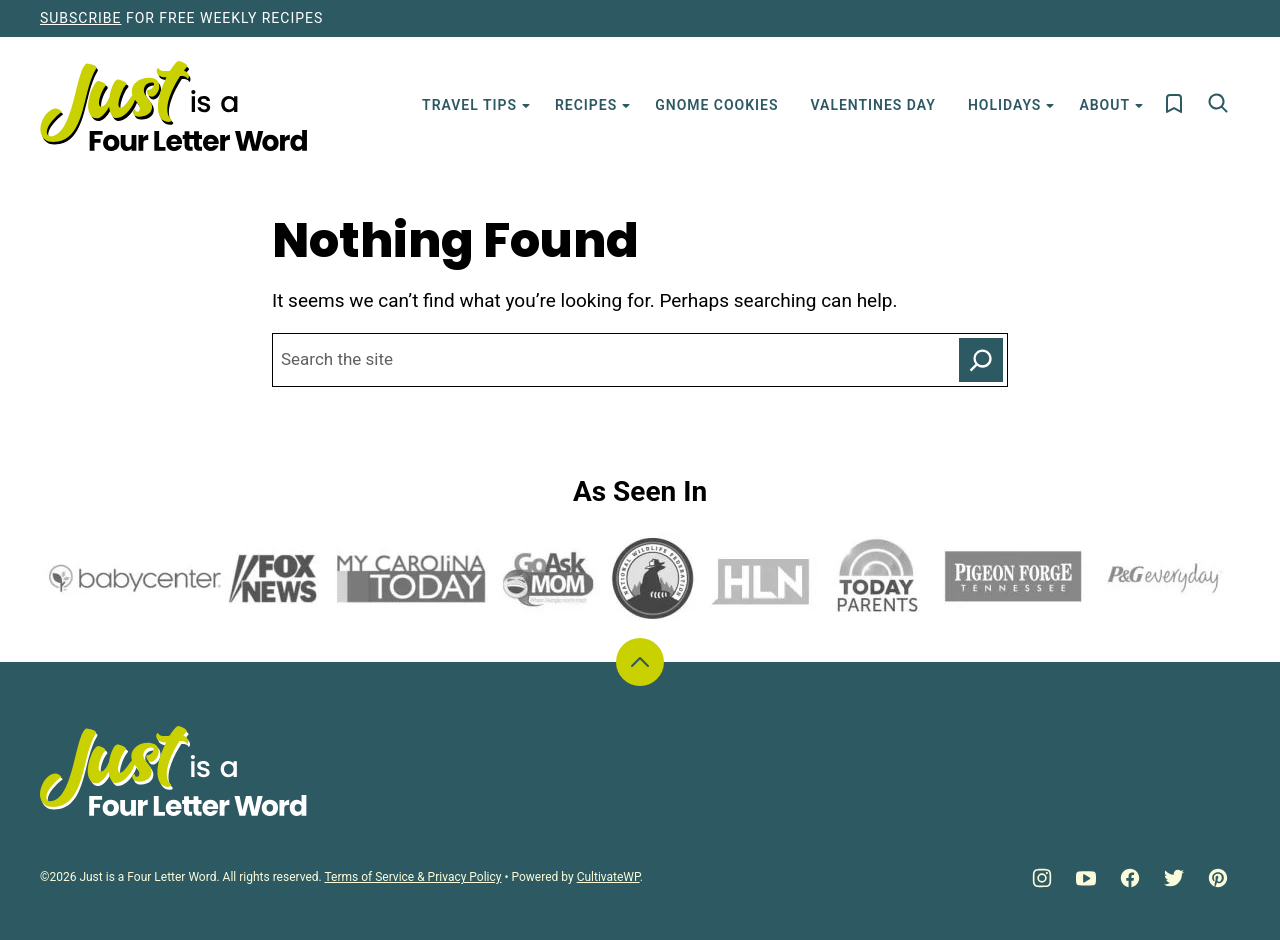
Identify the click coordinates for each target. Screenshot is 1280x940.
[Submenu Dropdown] (526, 106)
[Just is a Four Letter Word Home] (174, 106)
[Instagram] (1042, 878)
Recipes (586, 105)
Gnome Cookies (716, 105)
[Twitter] (1174, 878)
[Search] (1218, 103)
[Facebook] (1130, 878)
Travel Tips (469, 105)
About (1104, 105)
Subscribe (80, 18)
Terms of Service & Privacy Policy (412, 877)
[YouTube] (1086, 878)
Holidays (1005, 105)
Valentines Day (873, 105)
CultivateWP (608, 877)
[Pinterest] (1218, 878)
